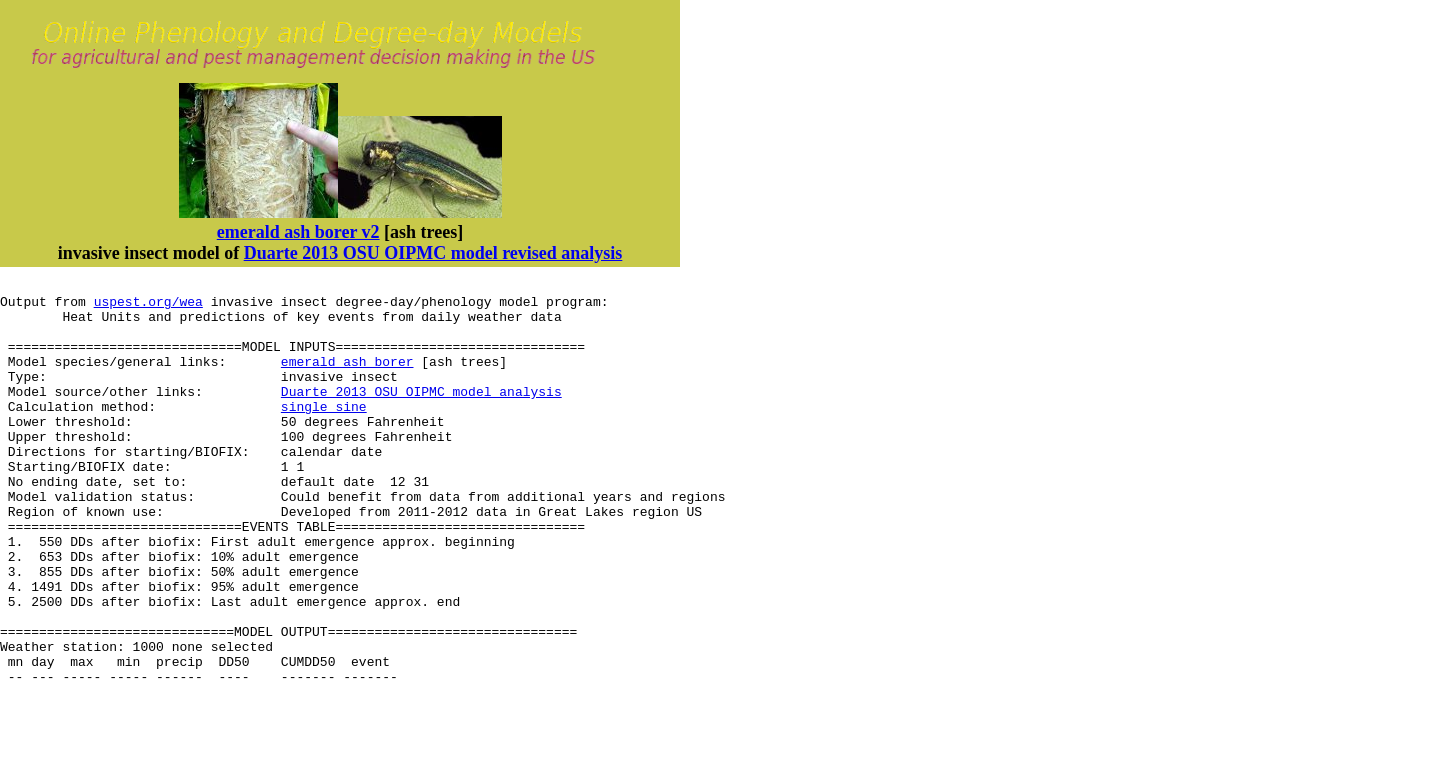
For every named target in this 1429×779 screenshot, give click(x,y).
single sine (324, 433)
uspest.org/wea (148, 307)
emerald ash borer (347, 379)
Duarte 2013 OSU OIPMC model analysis (421, 415)
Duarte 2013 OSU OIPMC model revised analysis (433, 253)
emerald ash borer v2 (298, 232)
